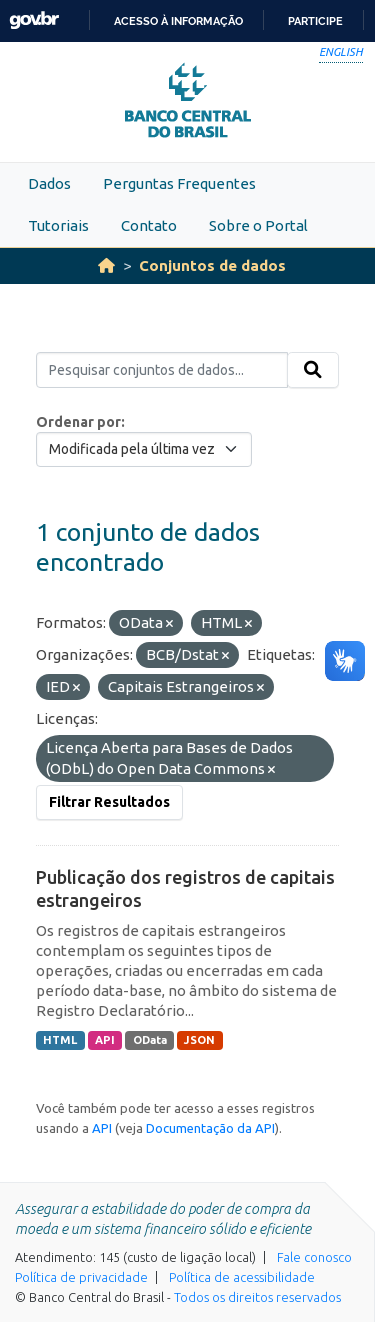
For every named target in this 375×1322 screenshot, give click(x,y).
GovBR (34, 20)
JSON (199, 1040)
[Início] (106, 265)
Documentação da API (210, 1128)
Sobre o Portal (258, 225)
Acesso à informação (178, 21)
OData (150, 1040)
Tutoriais (58, 225)
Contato (149, 225)
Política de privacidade (81, 1277)
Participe (315, 21)
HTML (60, 1040)
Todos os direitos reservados (257, 1297)
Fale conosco (314, 1257)
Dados (49, 183)
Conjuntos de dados (212, 265)
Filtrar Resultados (109, 802)
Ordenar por (78, 422)
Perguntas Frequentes (179, 183)
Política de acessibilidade (242, 1277)
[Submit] (313, 370)
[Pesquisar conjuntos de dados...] (162, 370)
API (105, 1040)
